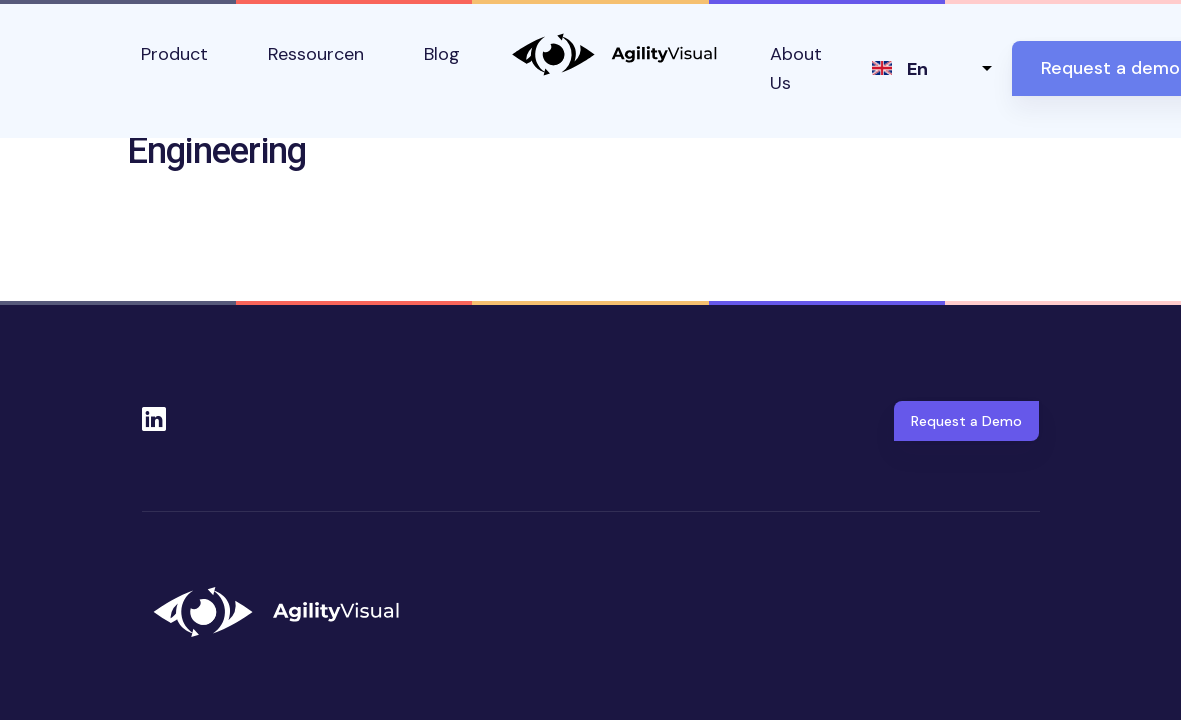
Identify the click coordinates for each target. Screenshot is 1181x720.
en (917, 69)
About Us (796, 68)
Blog (442, 54)
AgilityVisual (615, 54)
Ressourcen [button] (316, 54)
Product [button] (174, 54)
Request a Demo (966, 421)
